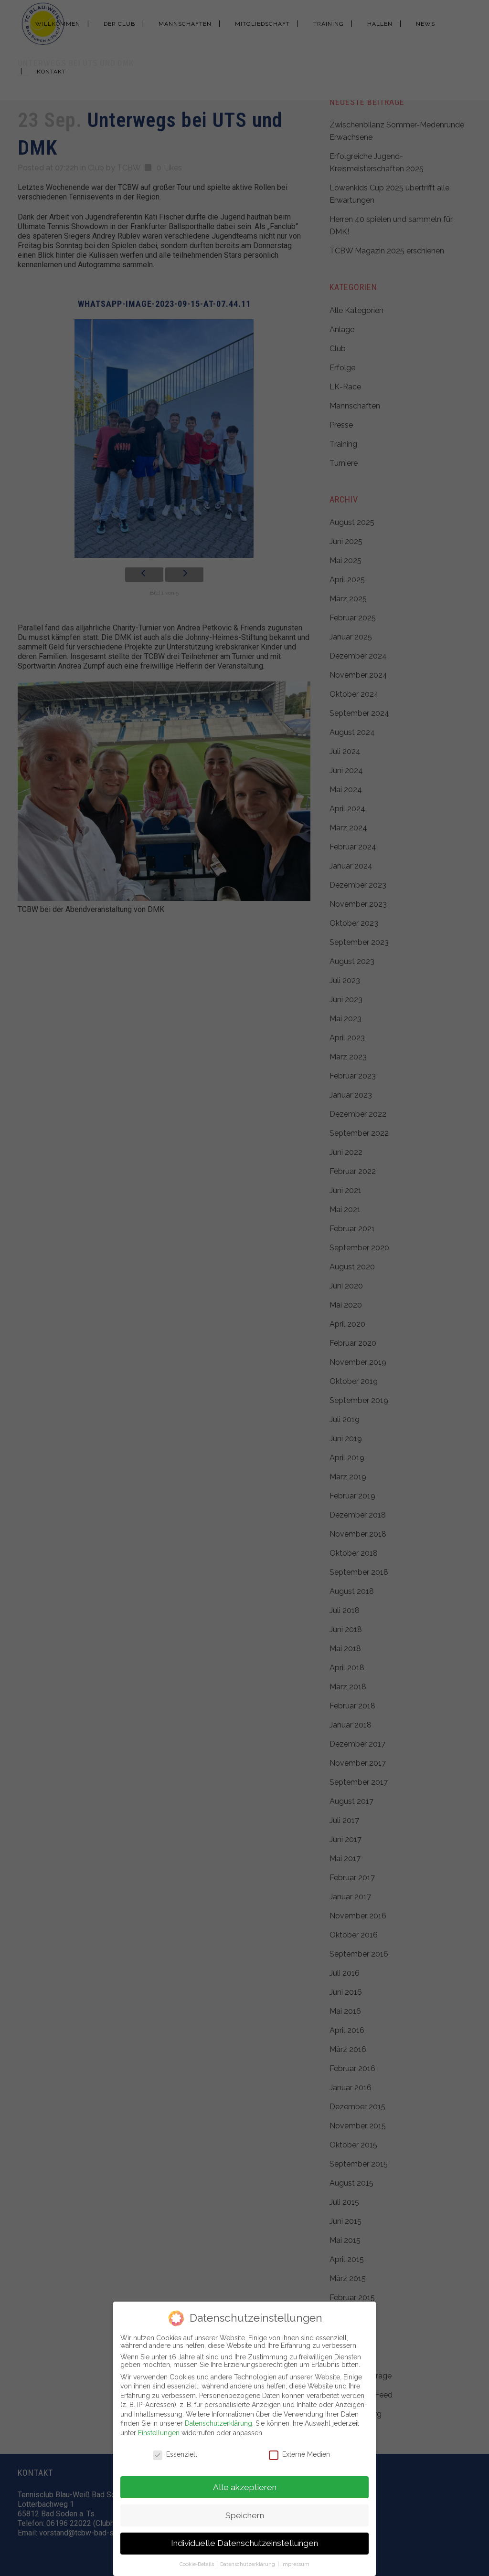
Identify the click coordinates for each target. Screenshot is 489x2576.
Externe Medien (299, 2454)
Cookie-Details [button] (197, 2564)
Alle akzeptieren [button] (244, 2487)
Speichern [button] (244, 2515)
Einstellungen (159, 2433)
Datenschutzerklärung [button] (248, 2564)
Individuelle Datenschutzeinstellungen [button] (244, 2543)
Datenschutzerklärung (218, 2423)
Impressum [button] (295, 2564)
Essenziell (175, 2454)
